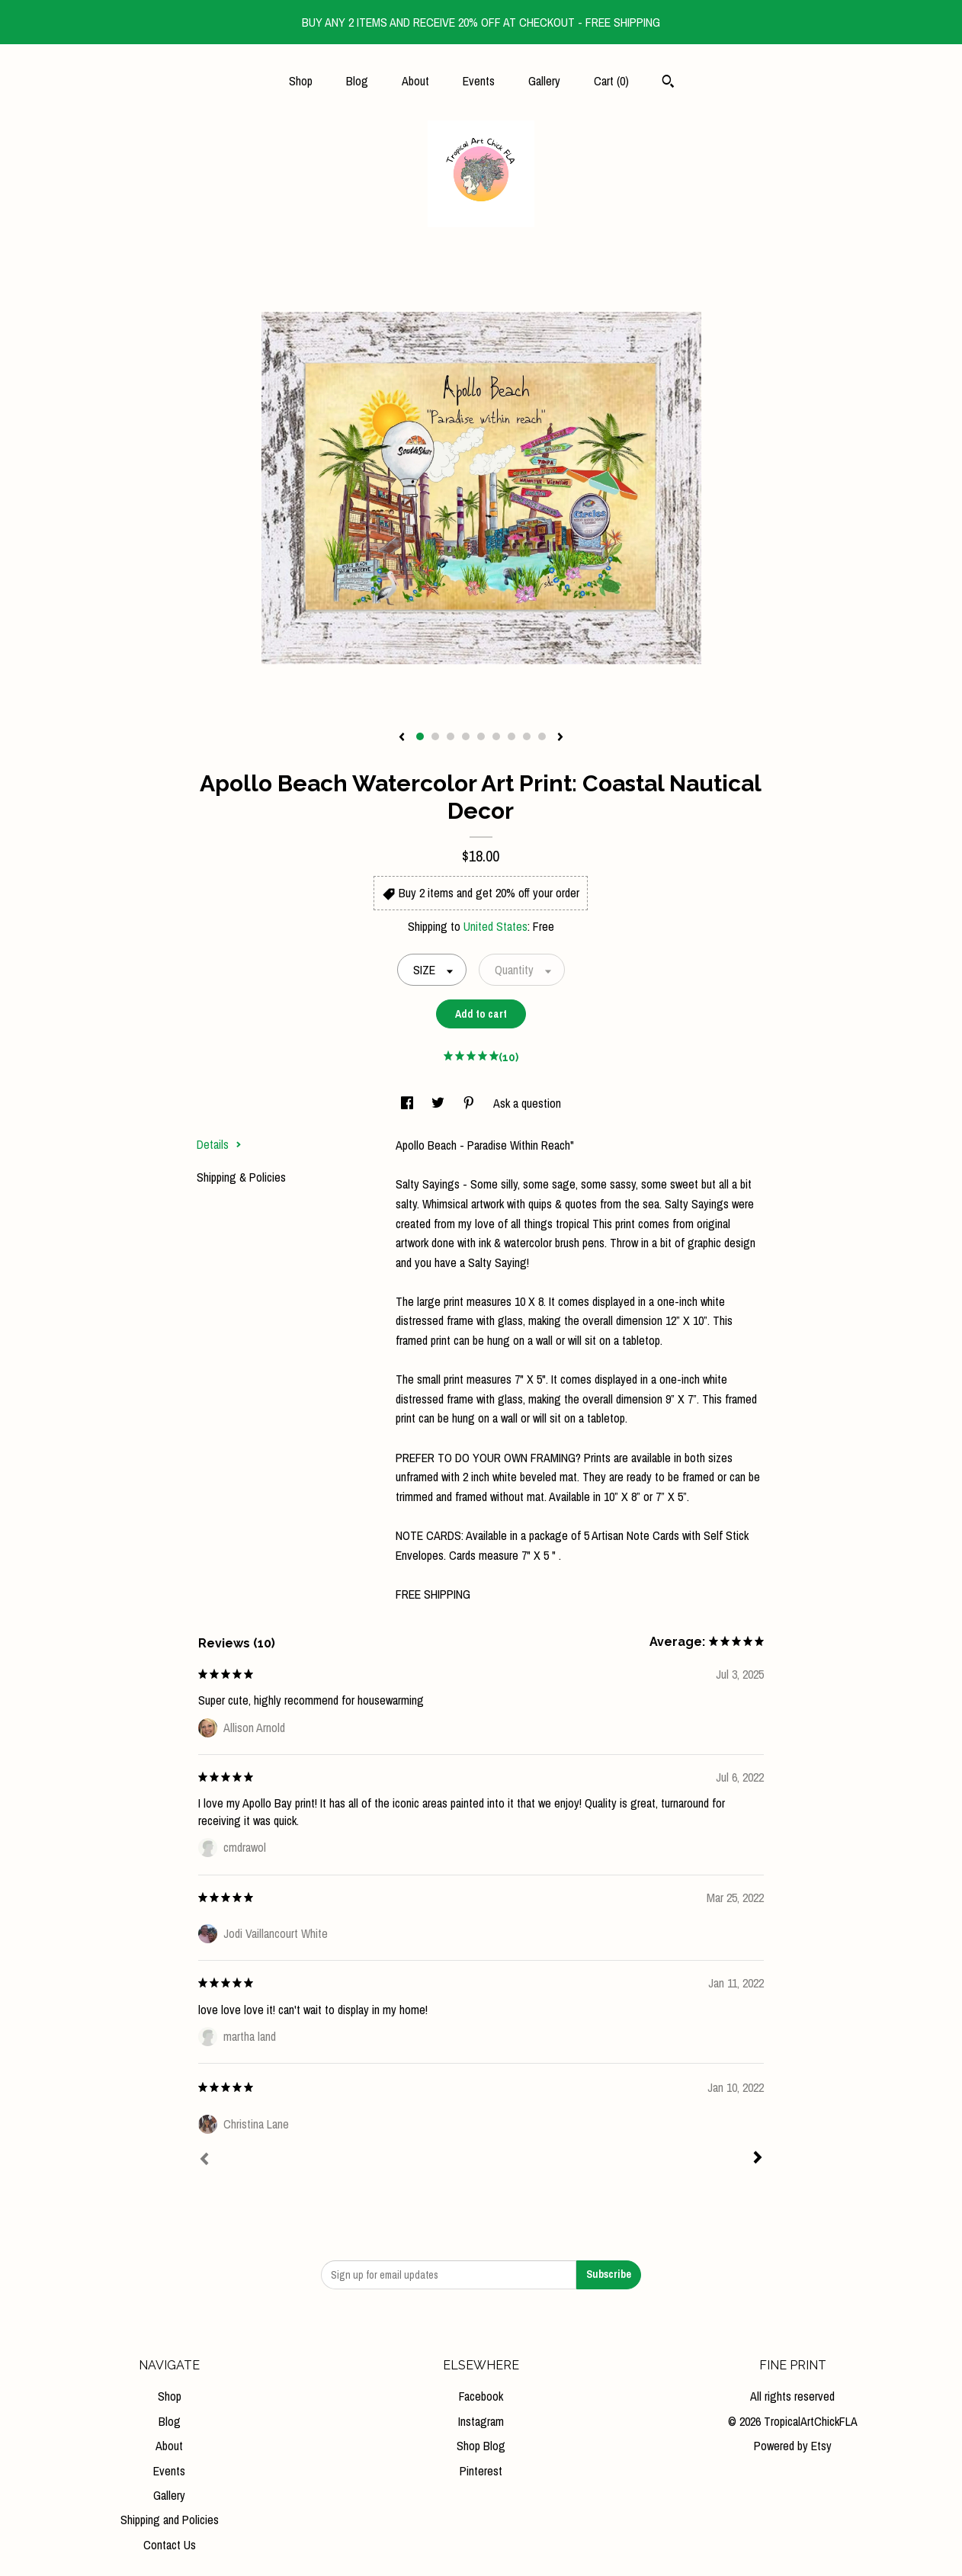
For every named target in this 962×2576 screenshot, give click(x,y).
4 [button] (466, 736)
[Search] (668, 83)
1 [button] (420, 736)
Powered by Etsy (793, 2445)
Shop (301, 80)
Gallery (544, 80)
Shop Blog (481, 2445)
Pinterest (481, 2470)
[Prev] (204, 2160)
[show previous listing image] (402, 738)
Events (479, 80)
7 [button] (511, 736)
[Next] (758, 2159)
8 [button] (527, 736)
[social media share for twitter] (439, 1103)
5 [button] (481, 736)
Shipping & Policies (241, 1177)
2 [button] (435, 736)
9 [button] (542, 736)
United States (495, 926)
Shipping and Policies (169, 2519)
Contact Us (169, 2544)
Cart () (611, 80)
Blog (357, 80)
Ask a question (527, 1103)
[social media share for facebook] (408, 1103)
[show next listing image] (560, 738)
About (415, 80)
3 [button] (450, 736)
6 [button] (496, 736)
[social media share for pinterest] (470, 1103)
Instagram (481, 2421)
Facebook (481, 2396)
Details (219, 1144)
